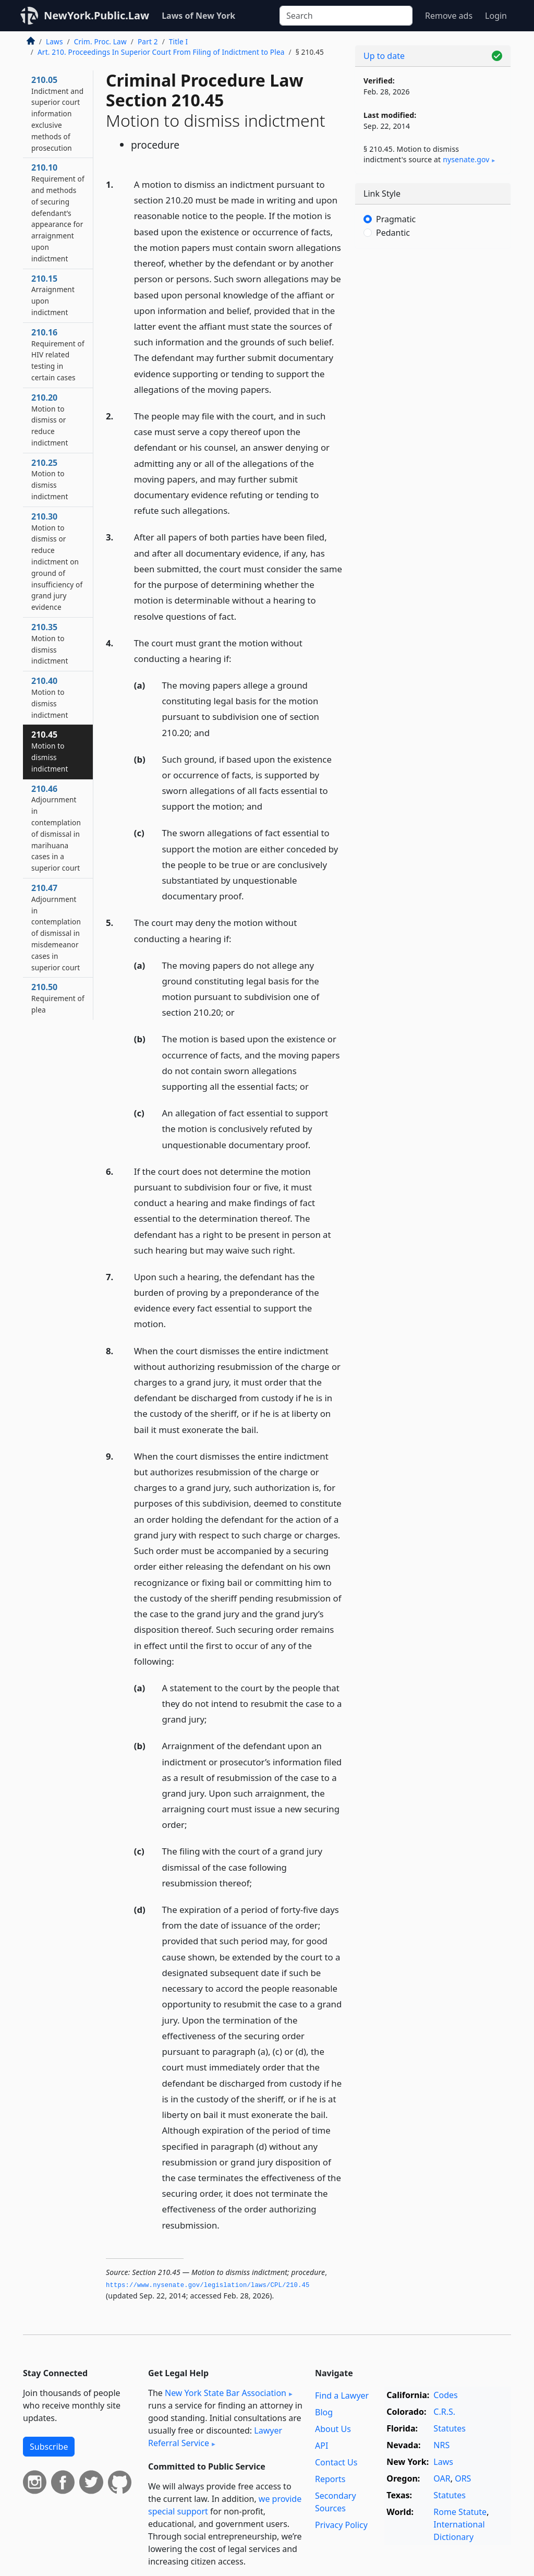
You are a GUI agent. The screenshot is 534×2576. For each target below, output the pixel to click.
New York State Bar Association (225, 2393)
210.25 (49, 479)
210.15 (53, 295)
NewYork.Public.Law (96, 15)
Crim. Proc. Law (100, 41)
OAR (441, 2478)
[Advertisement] (433, 328)
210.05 (57, 113)
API (321, 2445)
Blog (324, 2412)
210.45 (49, 751)
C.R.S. (444, 2411)
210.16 (57, 354)
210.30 (56, 561)
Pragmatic (396, 219)
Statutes (449, 2428)
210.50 (57, 998)
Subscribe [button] (49, 2446)
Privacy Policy (341, 2525)
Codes (445, 2395)
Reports (330, 2479)
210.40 (49, 697)
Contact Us (336, 2462)
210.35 (49, 643)
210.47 (56, 927)
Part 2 (148, 41)
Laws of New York (198, 15)
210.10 (57, 212)
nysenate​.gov (466, 159)
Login (496, 15)
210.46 (56, 828)
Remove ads (448, 15)
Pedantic (393, 232)
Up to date (384, 56)
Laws (54, 41)
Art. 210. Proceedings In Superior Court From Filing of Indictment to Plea (161, 52)
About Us (333, 2429)
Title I (178, 41)
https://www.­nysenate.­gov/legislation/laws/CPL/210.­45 (208, 2285)
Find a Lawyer (342, 2395)
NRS (441, 2445)
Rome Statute (460, 2512)
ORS (463, 2478)
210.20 (49, 420)
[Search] (346, 16)
